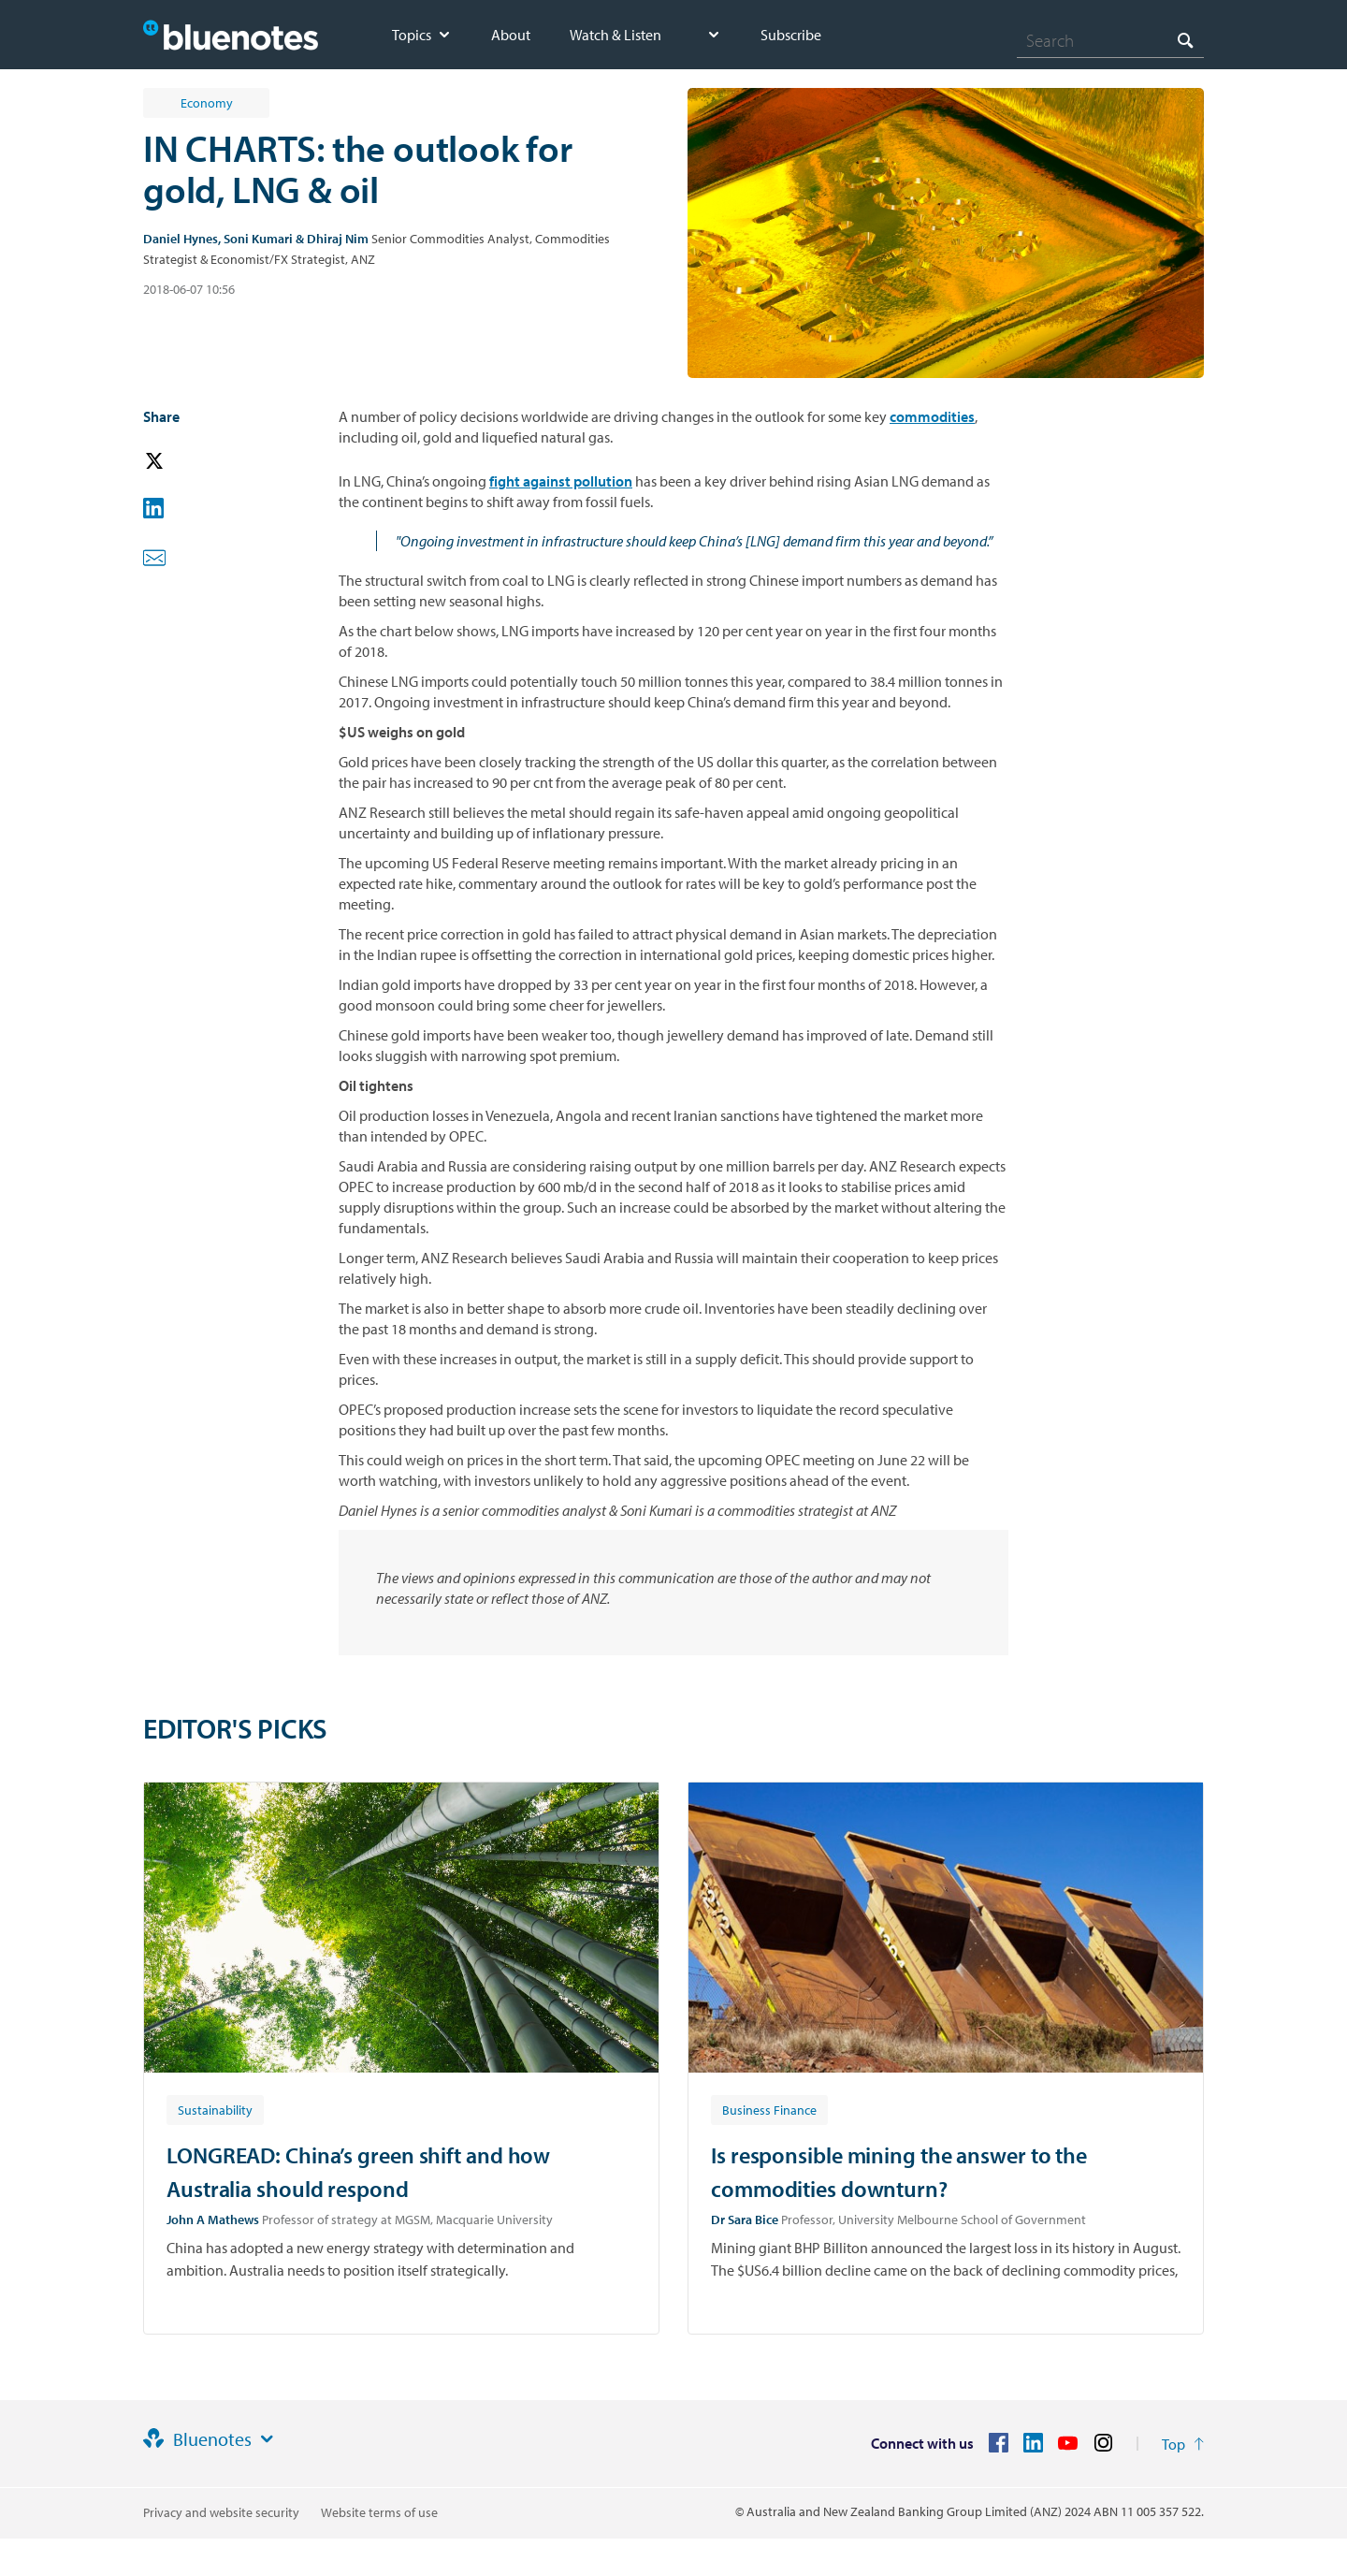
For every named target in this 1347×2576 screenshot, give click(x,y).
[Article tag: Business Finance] (769, 2109)
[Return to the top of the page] (1183, 2444)
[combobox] (1110, 40)
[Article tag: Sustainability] (215, 2109)
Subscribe (790, 34)
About (510, 34)
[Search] (1110, 40)
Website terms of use (379, 2512)
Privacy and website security (221, 2512)
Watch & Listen (615, 34)
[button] (180, 461)
